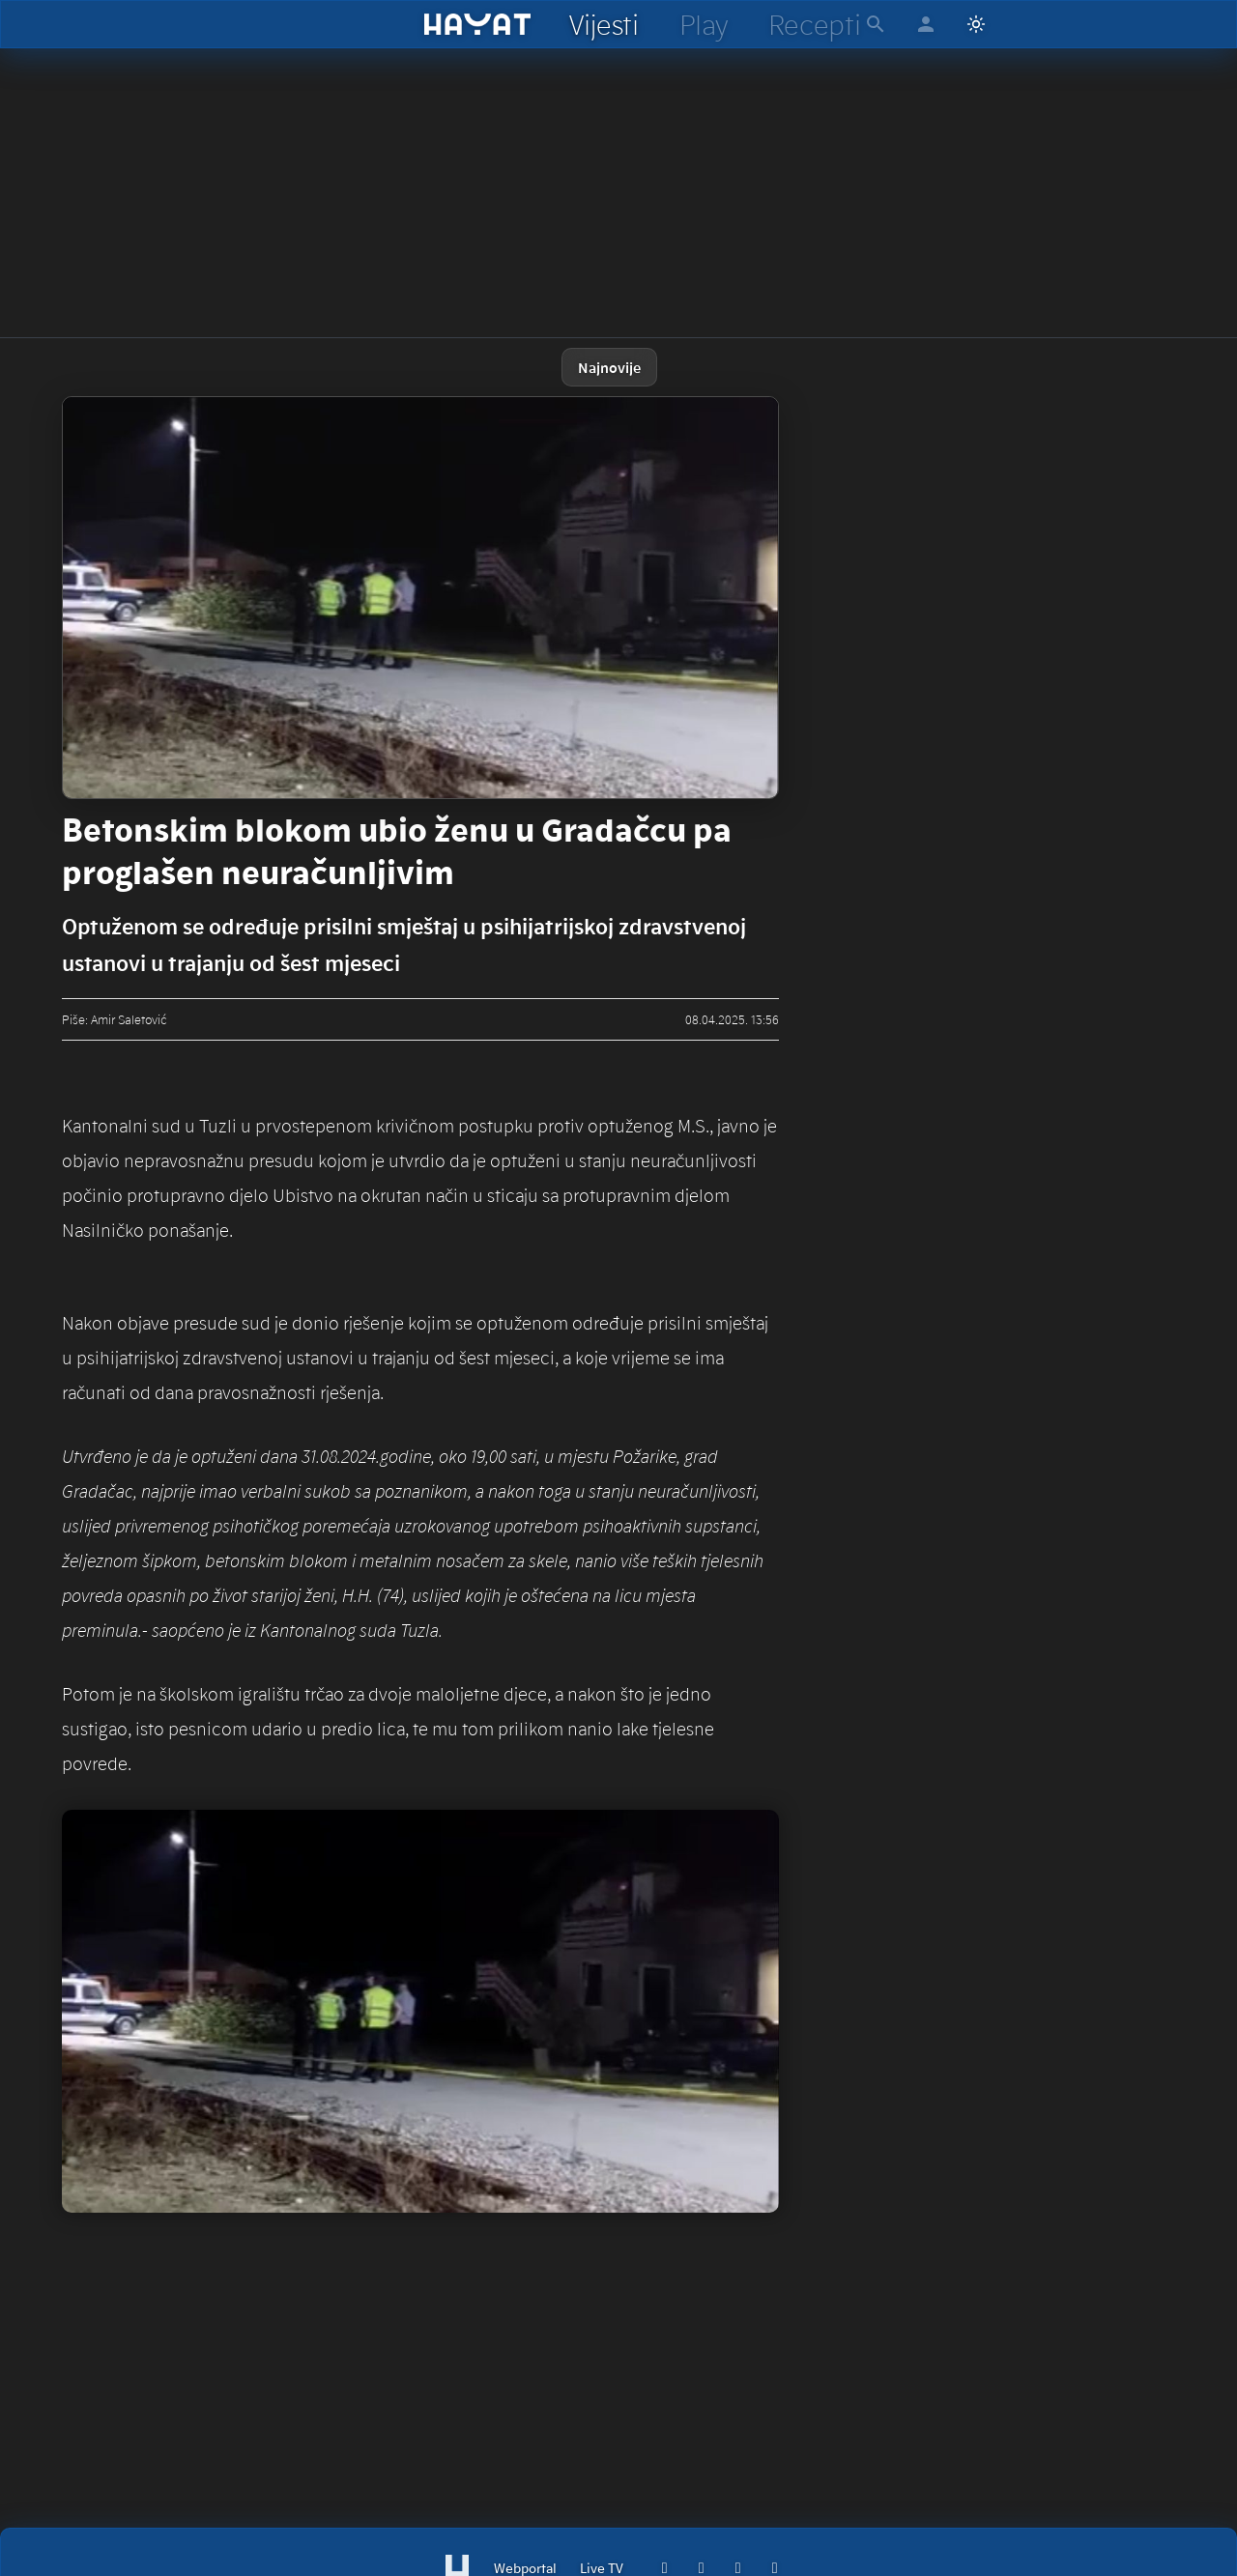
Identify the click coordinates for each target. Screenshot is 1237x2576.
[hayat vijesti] (603, 24)
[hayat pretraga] (875, 24)
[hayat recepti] (814, 24)
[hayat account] (925, 24)
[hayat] (477, 24)
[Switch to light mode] (976, 24)
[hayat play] (703, 24)
